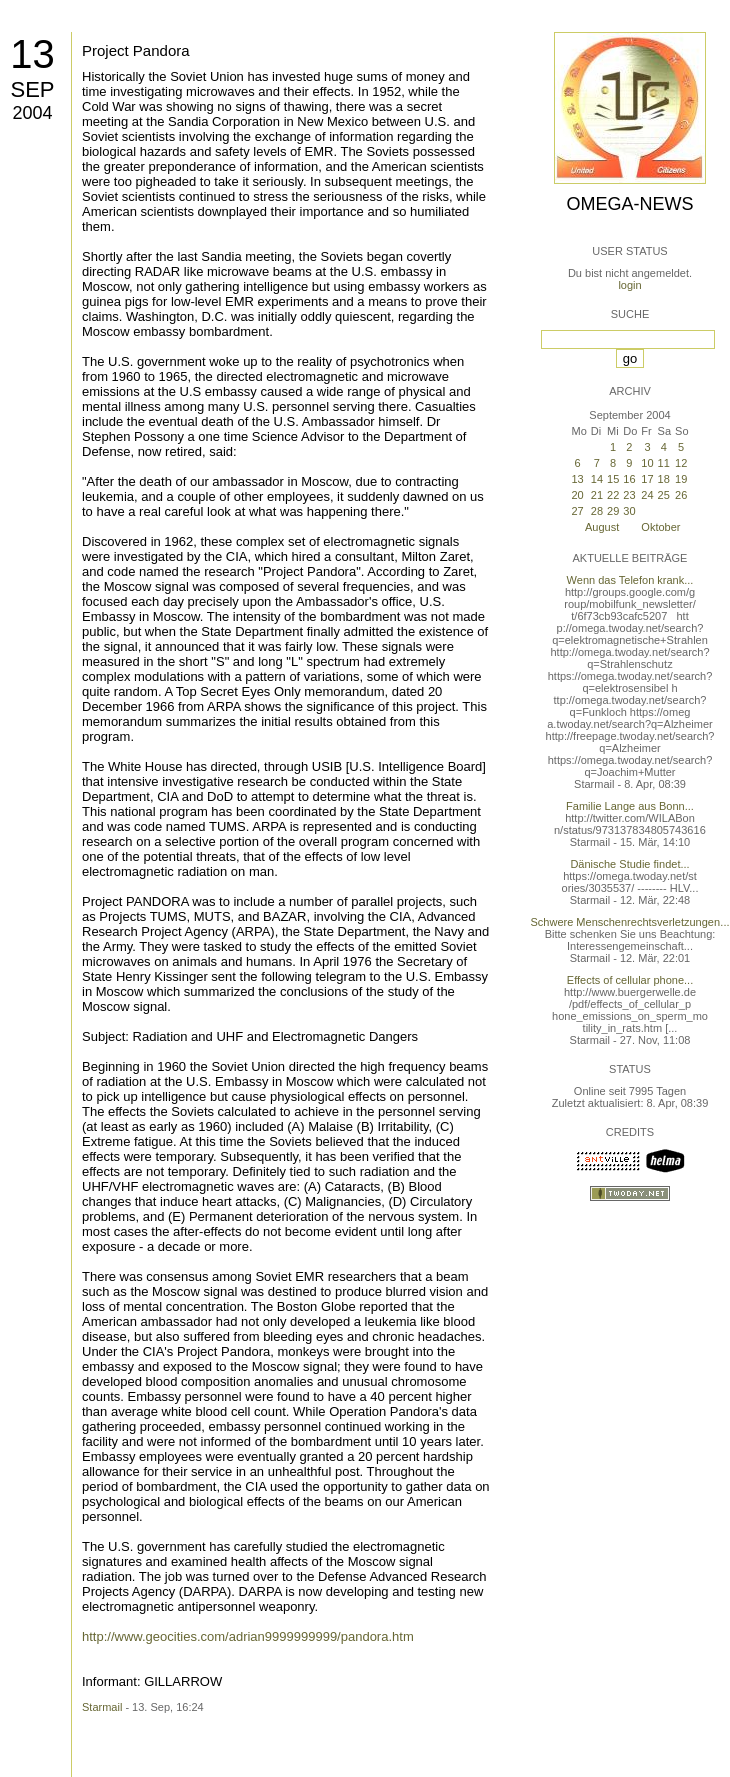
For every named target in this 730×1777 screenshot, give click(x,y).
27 (577, 511)
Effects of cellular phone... (630, 980)
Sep (32, 89)
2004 (32, 113)
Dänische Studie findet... (629, 864)
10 (647, 463)
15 (613, 479)
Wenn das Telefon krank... (630, 580)
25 (664, 495)
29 (613, 511)
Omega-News (629, 204)
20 (577, 495)
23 (629, 495)
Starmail (102, 1707)
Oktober (660, 527)
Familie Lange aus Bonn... (630, 806)
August (602, 527)
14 (597, 479)
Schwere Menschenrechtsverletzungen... (630, 922)
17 (647, 479)
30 (629, 511)
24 (647, 495)
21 (597, 495)
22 (613, 495)
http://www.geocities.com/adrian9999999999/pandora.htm (248, 1636)
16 (629, 479)
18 (664, 479)
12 (681, 463)
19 (681, 479)
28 (597, 511)
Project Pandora (136, 50)
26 (681, 495)
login (629, 285)
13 (32, 54)
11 (664, 463)
